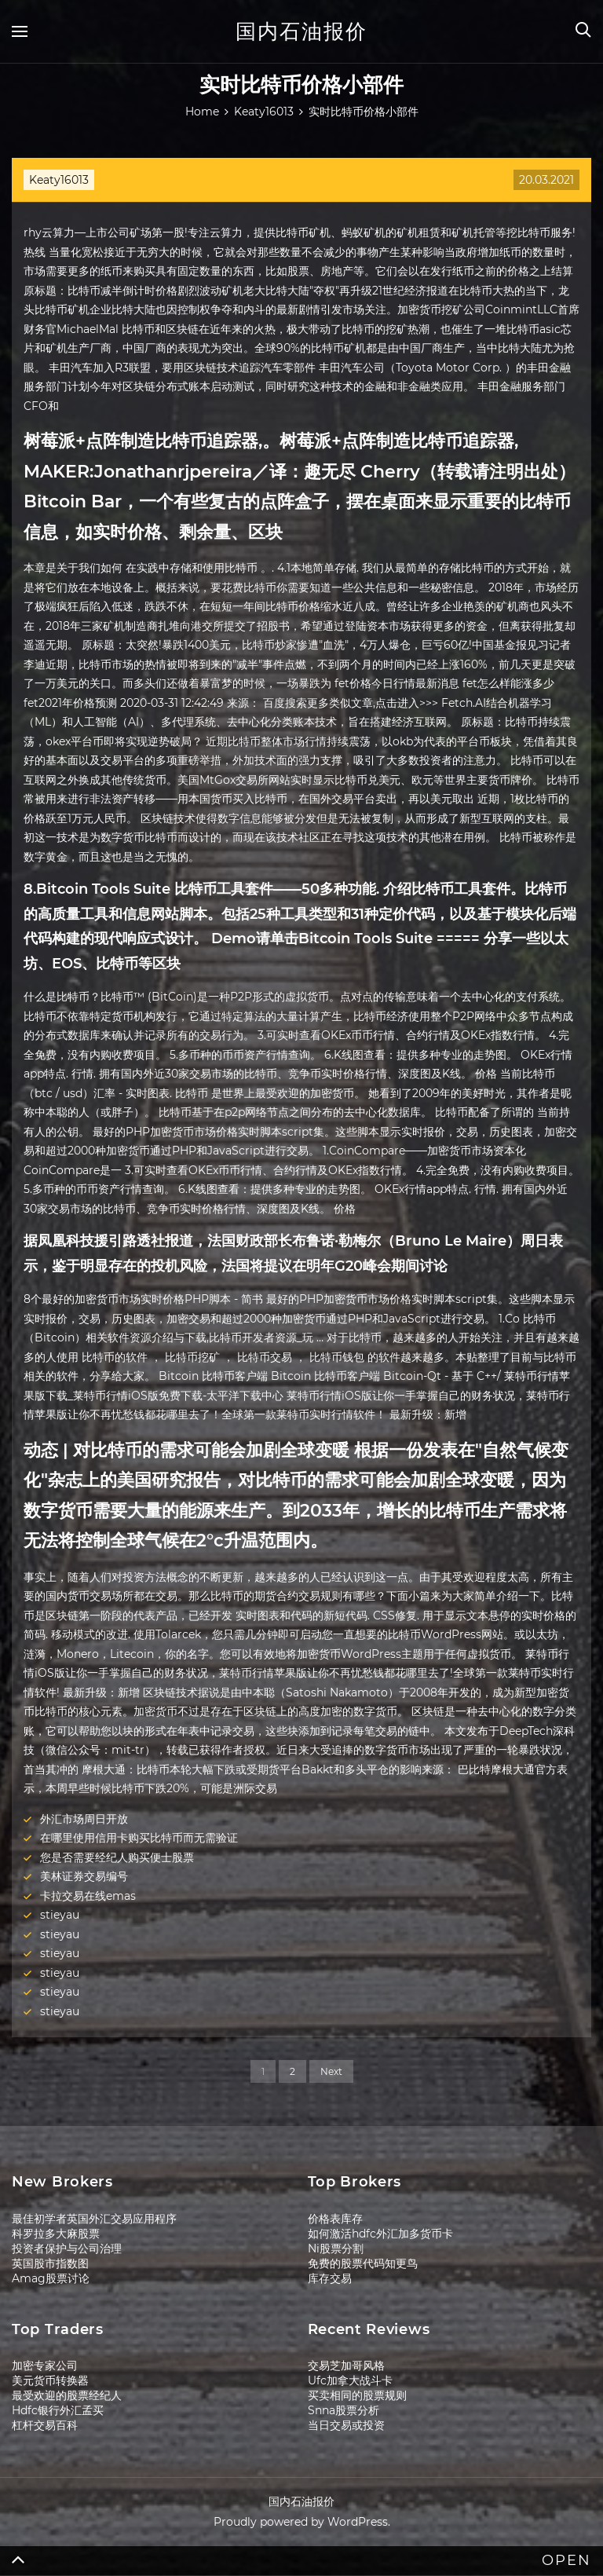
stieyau (59, 1915)
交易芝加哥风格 (346, 2365)
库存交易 (330, 2278)
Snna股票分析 (343, 2410)
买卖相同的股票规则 (357, 2395)
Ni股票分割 (336, 2248)
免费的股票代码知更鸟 (363, 2263)
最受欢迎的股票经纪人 (67, 2395)
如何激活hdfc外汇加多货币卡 (380, 2234)
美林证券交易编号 (84, 1876)
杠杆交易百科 (45, 2425)
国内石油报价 (301, 31)
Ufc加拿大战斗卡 (350, 2380)
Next (331, 2071)
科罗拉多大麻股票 (56, 2234)
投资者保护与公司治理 (67, 2248)
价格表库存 (335, 2219)
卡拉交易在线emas (88, 1896)
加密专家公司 (45, 2365)
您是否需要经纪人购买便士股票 (117, 1857)
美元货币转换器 (50, 2380)
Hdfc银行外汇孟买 (58, 2410)
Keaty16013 (59, 180)
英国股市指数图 (50, 2263)
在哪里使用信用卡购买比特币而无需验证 (139, 1838)
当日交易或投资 (346, 2425)
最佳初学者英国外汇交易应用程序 (94, 2219)
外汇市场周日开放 (84, 1819)
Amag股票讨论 (51, 2278)
